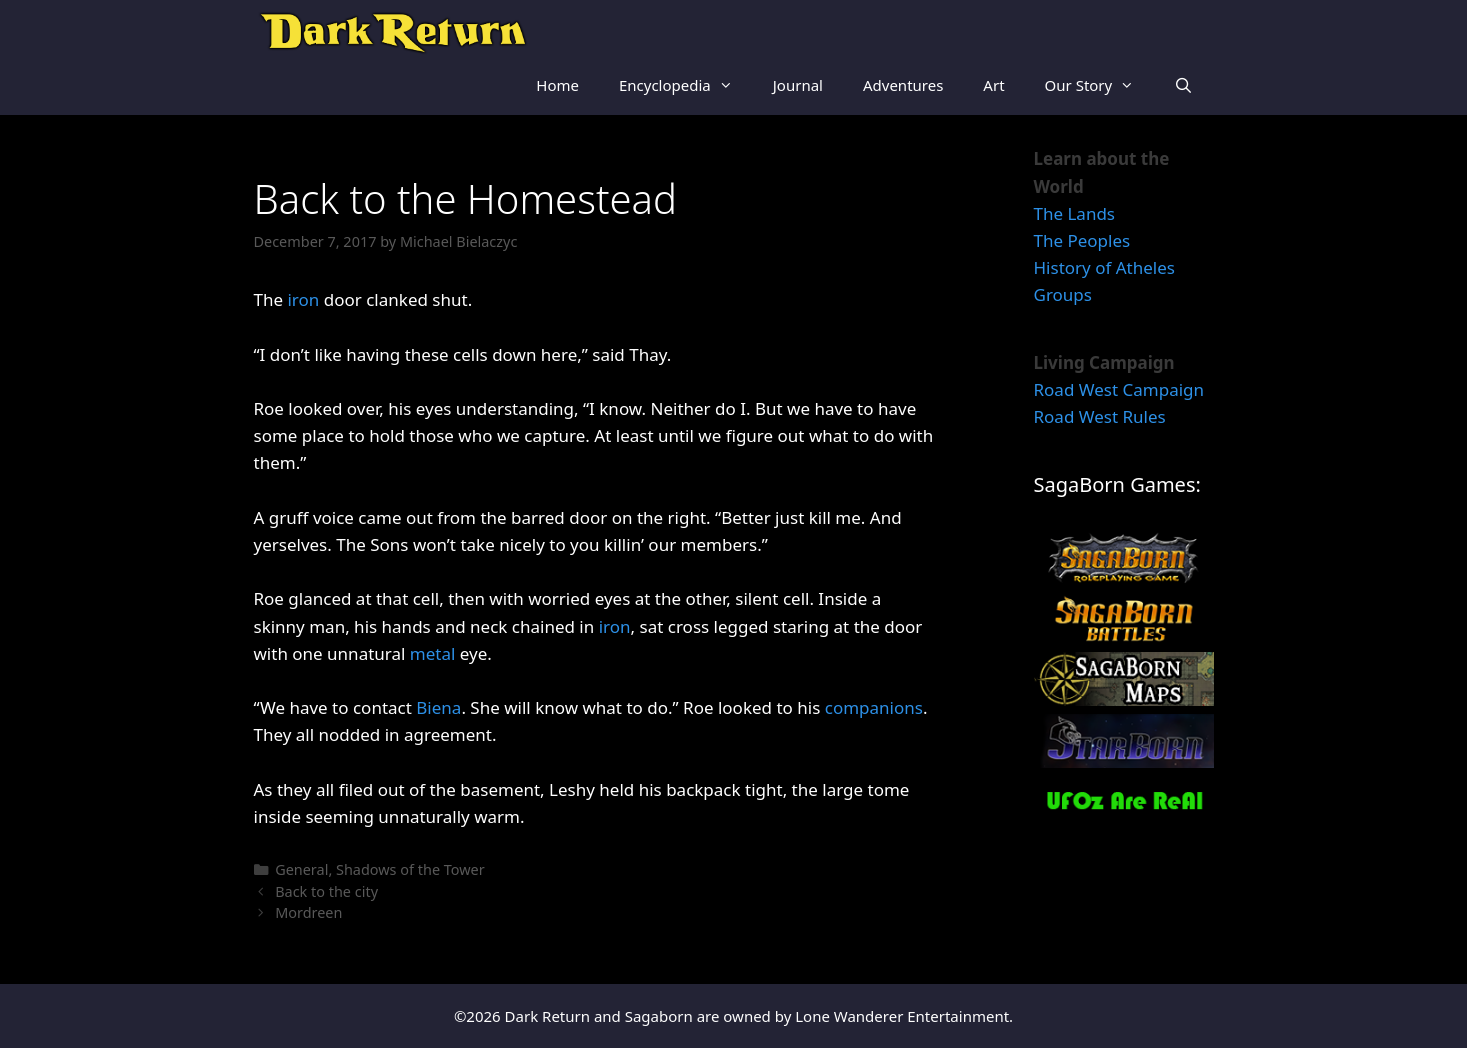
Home (557, 85)
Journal (798, 85)
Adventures (903, 85)
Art (993, 85)
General (301, 869)
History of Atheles (1104, 267)
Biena (438, 707)
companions (874, 707)
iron (303, 299)
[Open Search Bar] (1183, 85)
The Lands (1075, 213)
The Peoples (1082, 240)
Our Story (1100, 85)
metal (433, 653)
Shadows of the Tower (410, 869)
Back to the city (326, 891)
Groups (1063, 294)
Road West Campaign (1119, 389)
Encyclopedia (686, 85)
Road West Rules (1100, 416)
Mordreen (308, 912)
